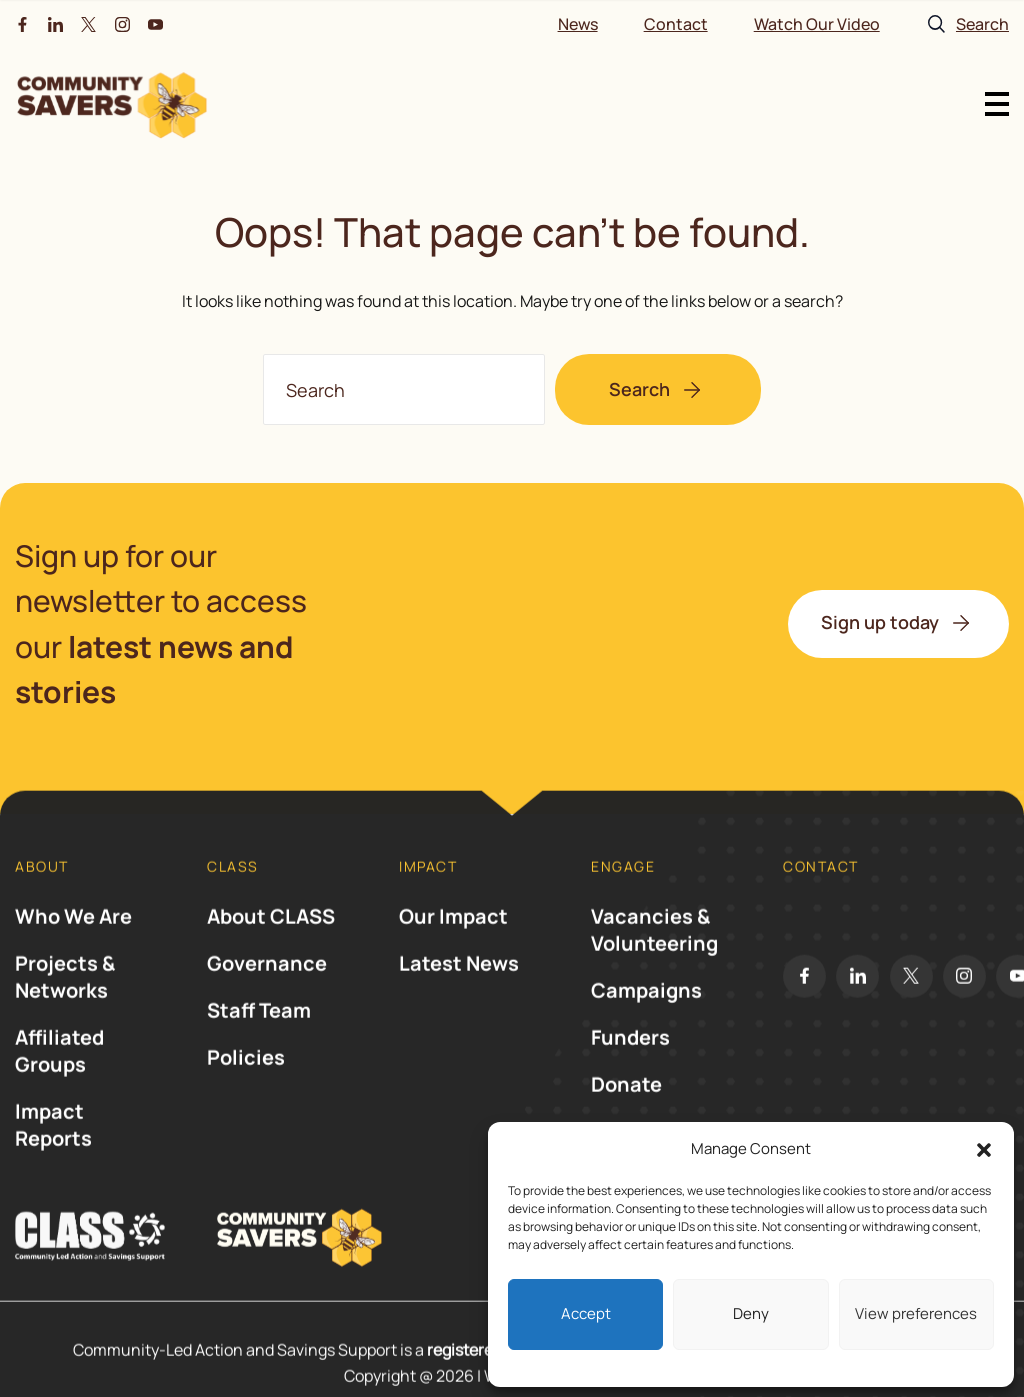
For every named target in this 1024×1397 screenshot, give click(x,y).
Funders (630, 1054)
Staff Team (259, 1027)
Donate (626, 1101)
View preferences (916, 1313)
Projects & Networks (65, 994)
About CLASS (271, 933)
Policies (246, 1074)
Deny (751, 1313)
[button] (984, 1150)
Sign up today (880, 622)
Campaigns (646, 1007)
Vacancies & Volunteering (654, 947)
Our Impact (453, 933)
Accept (586, 1313)
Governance (267, 980)
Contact (676, 24)
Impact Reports (53, 1142)
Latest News (459, 980)
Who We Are (73, 933)
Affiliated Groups (59, 1068)
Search (639, 389)
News (578, 24)
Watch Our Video (817, 24)
